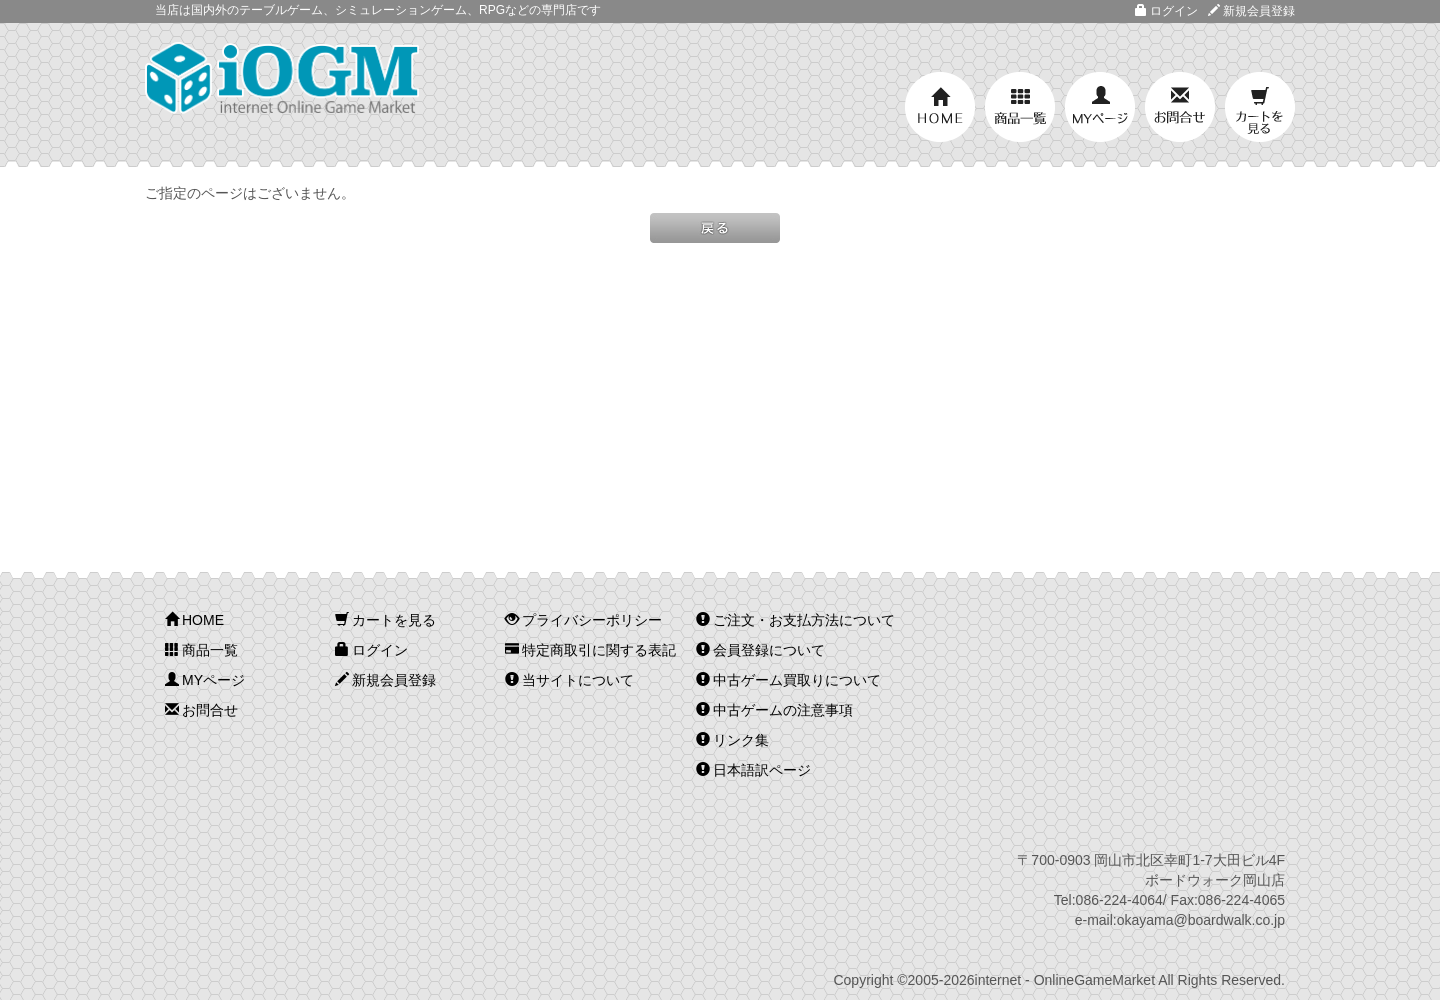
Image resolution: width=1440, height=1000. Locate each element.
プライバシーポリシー (583, 620)
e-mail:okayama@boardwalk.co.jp (1180, 920)
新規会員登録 (1251, 11)
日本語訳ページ (753, 770)
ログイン (1166, 11)
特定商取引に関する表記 (590, 650)
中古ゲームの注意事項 (774, 710)
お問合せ (1180, 107)
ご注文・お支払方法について (795, 620)
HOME (940, 107)
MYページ (1100, 107)
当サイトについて (569, 680)
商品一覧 (1020, 107)
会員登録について (760, 650)
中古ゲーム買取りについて (788, 680)
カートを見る (1260, 107)
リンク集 (732, 740)
